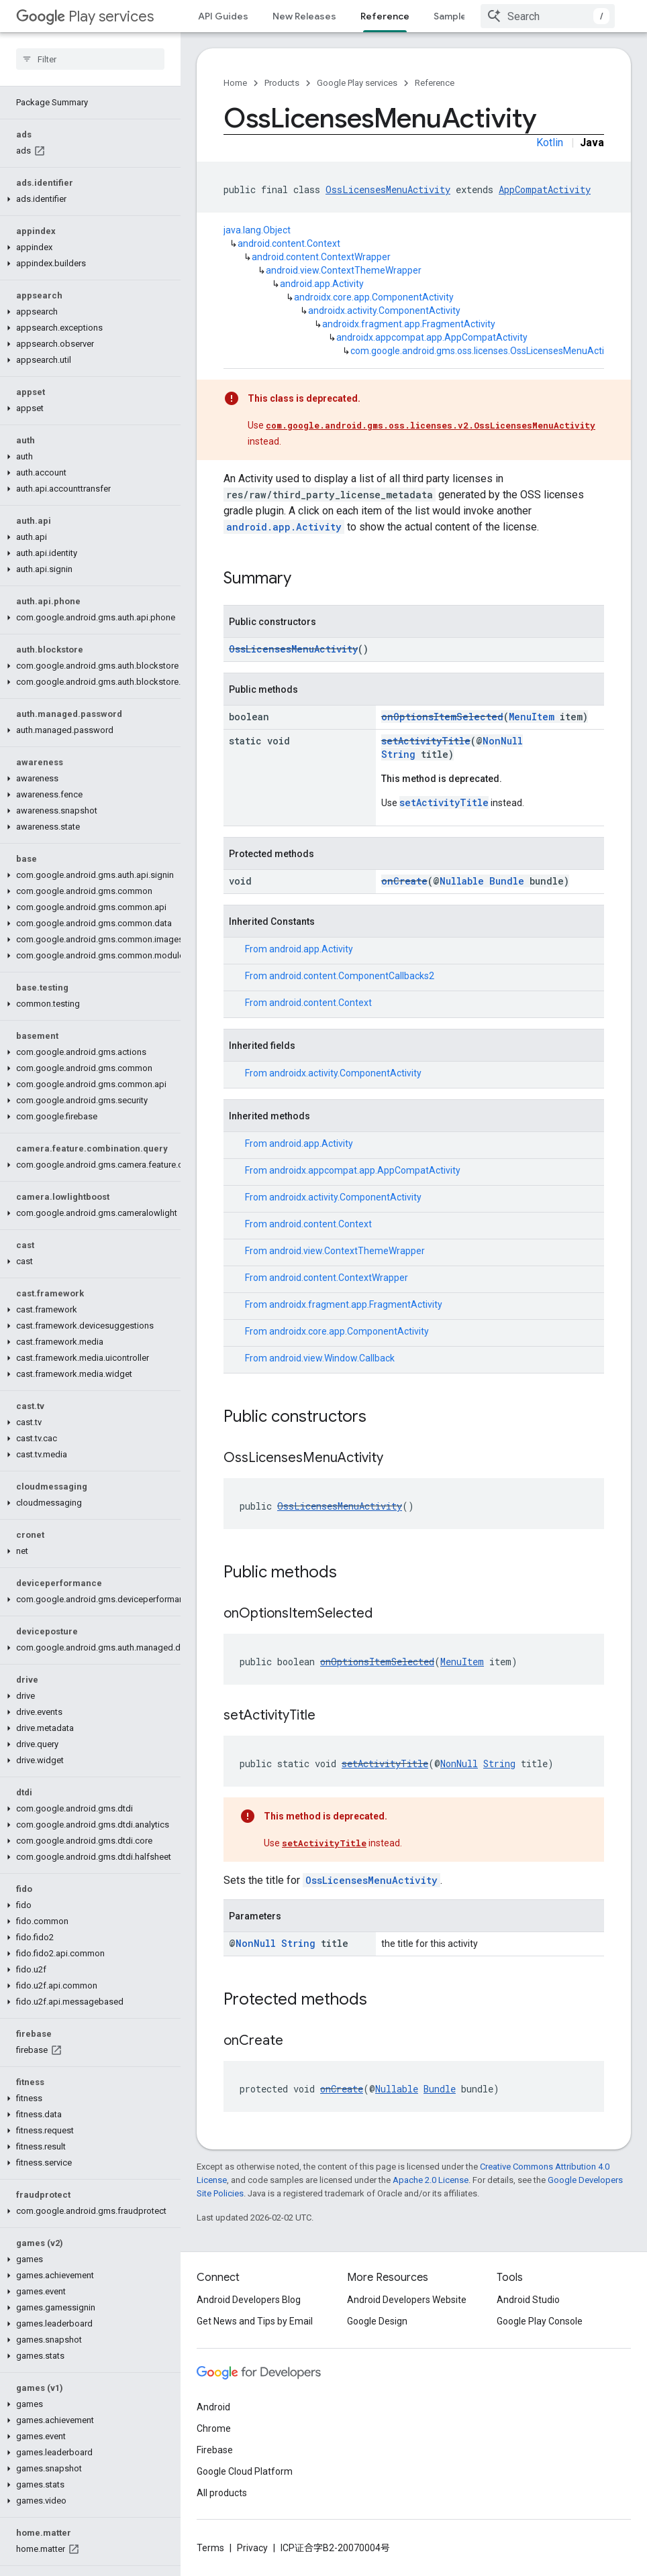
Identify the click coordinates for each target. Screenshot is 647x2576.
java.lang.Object (257, 230)
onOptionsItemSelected (442, 716)
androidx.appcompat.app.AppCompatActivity (432, 337)
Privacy (252, 2547)
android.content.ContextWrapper (321, 256)
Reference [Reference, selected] (384, 16)
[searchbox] (90, 59)
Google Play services (357, 83)
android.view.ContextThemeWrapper (343, 270)
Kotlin (549, 142)
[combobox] (548, 16)
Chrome (214, 2428)
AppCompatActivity (545, 189)
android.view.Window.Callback (332, 1358)
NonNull (503, 740)
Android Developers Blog (249, 2299)
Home (235, 83)
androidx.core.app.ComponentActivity (374, 297)
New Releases (304, 16)
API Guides (223, 16)
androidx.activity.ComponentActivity (384, 310)
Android (213, 2407)
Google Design (377, 2321)
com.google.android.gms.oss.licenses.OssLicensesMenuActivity (484, 350)
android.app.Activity (322, 283)
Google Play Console (540, 2321)
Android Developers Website (406, 2299)
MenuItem (531, 716)
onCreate (404, 881)
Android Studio (528, 2299)
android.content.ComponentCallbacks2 (351, 975)
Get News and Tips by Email (255, 2321)
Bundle (506, 881)
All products (222, 2492)
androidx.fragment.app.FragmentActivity (408, 324)
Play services (85, 16)
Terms (210, 2547)
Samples (453, 16)
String (398, 754)
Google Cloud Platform (245, 2471)
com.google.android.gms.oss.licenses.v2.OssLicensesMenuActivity (430, 425)
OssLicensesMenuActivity (388, 189)
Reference (434, 83)
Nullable (462, 881)
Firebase (215, 2450)
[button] (87, 199)
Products (281, 83)
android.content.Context (289, 243)
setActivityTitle (425, 740)
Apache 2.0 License (430, 2180)
